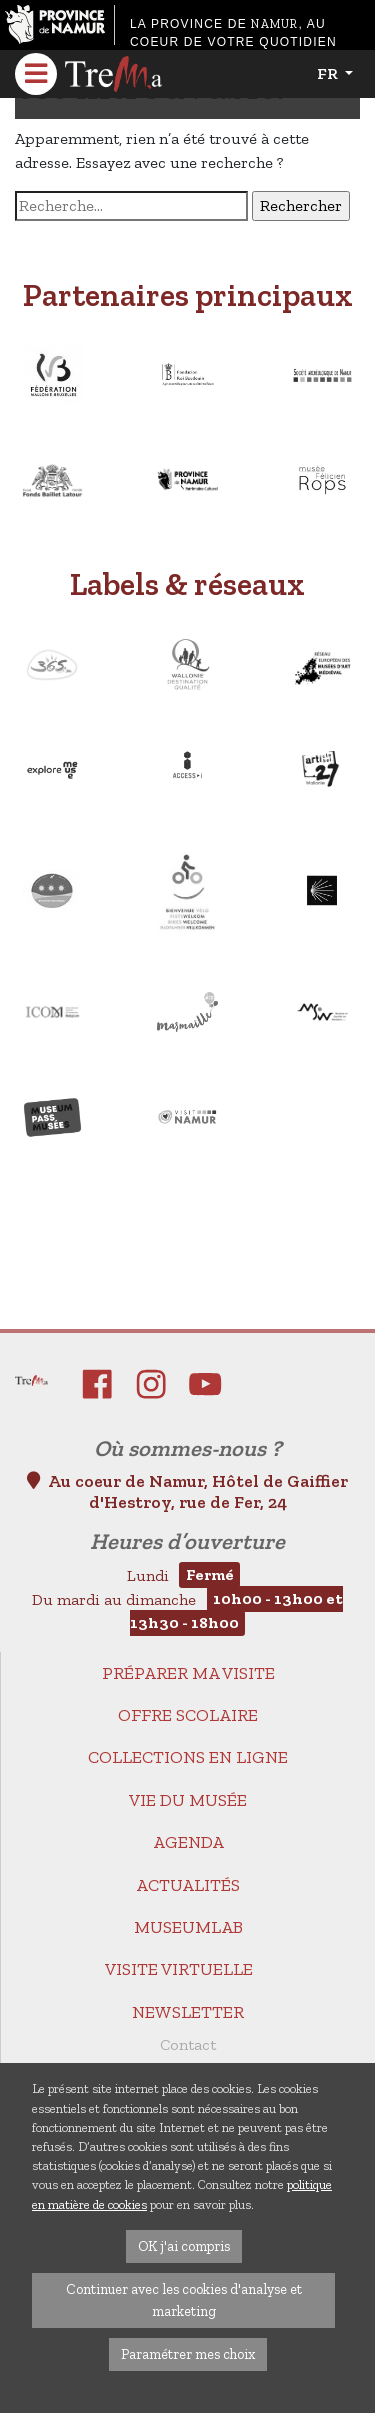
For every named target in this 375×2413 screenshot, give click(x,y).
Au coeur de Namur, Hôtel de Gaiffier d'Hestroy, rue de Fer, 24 (187, 1491)
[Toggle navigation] (36, 74)
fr (329, 73)
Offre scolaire (188, 1715)
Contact (188, 2044)
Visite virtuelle (179, 1969)
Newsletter (188, 2012)
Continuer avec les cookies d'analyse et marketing (184, 2300)
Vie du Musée (188, 1800)
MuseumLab (188, 1927)
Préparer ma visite (188, 1673)
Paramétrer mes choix (188, 2354)
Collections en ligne (188, 1757)
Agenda (188, 1842)
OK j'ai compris (184, 2246)
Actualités (188, 1885)
